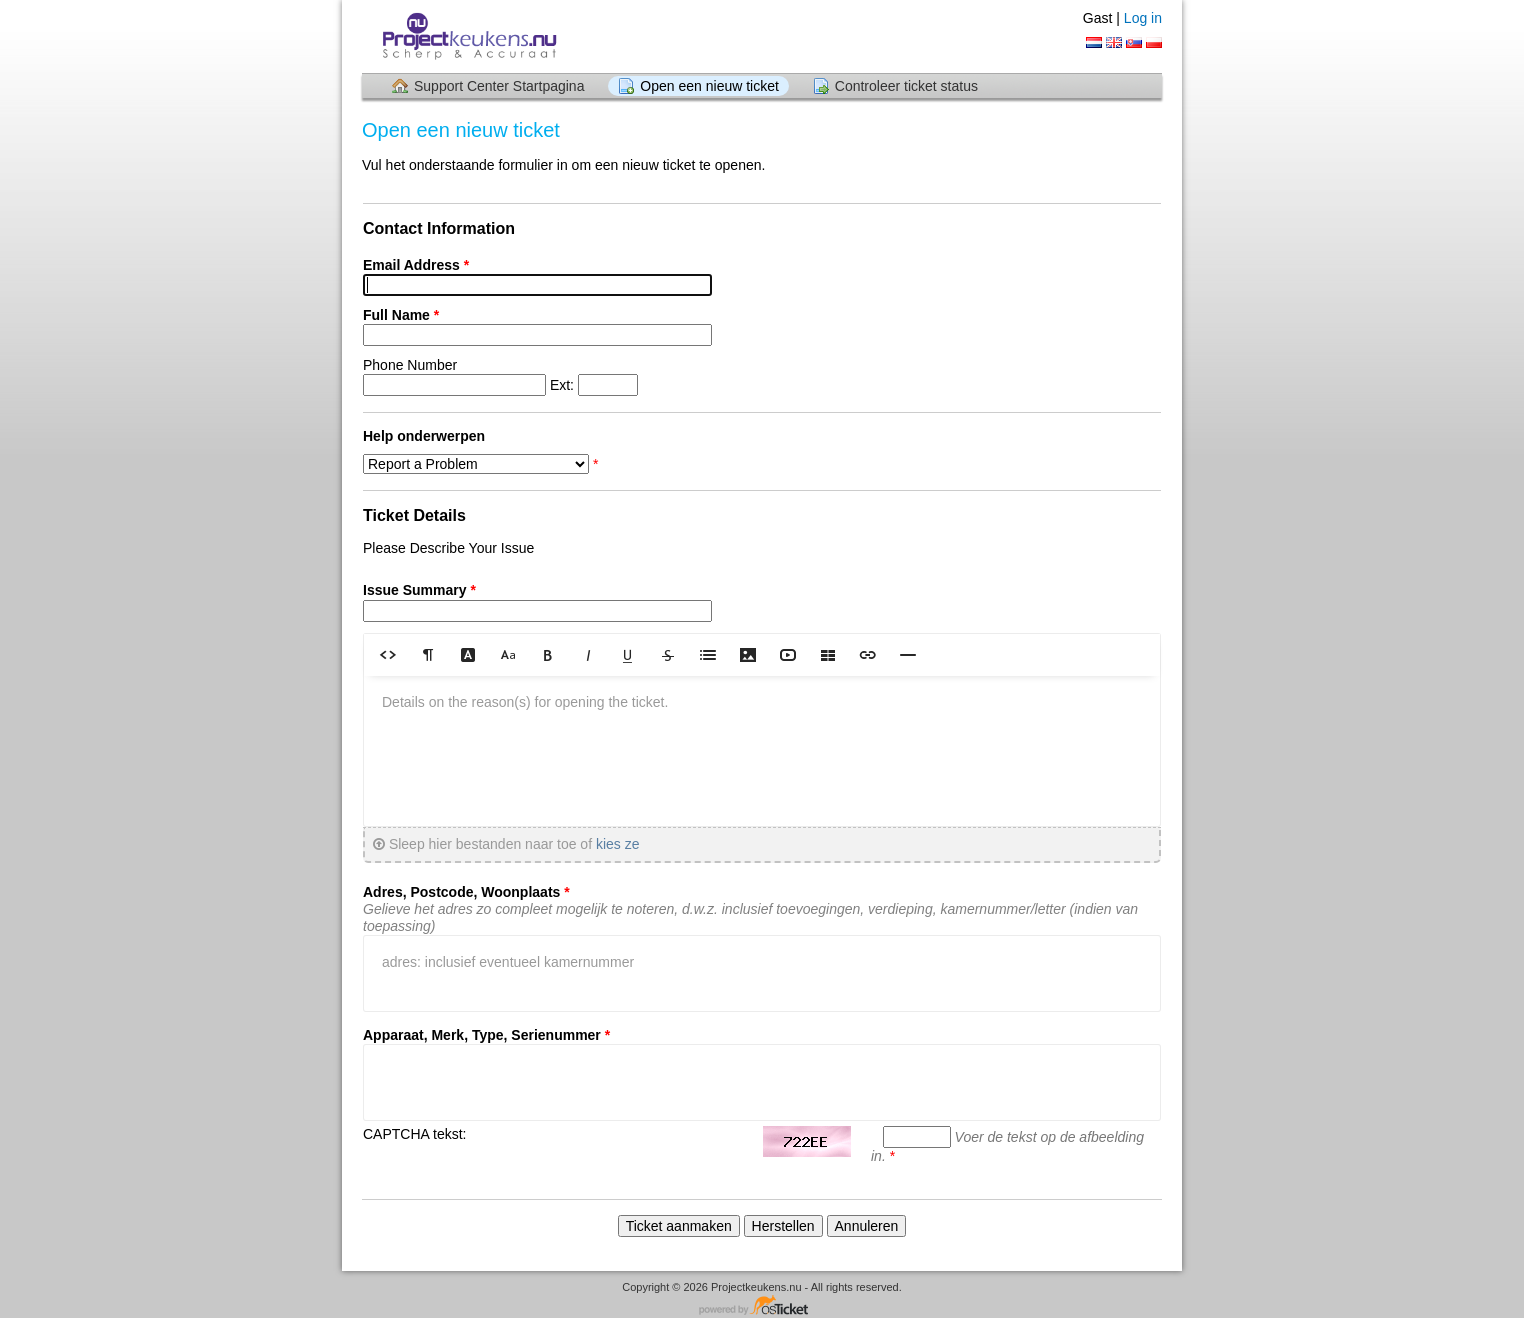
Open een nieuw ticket (709, 86)
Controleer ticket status (906, 86)
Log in (1143, 18)
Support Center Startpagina (499, 86)
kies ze (618, 844)
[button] (388, 654)
